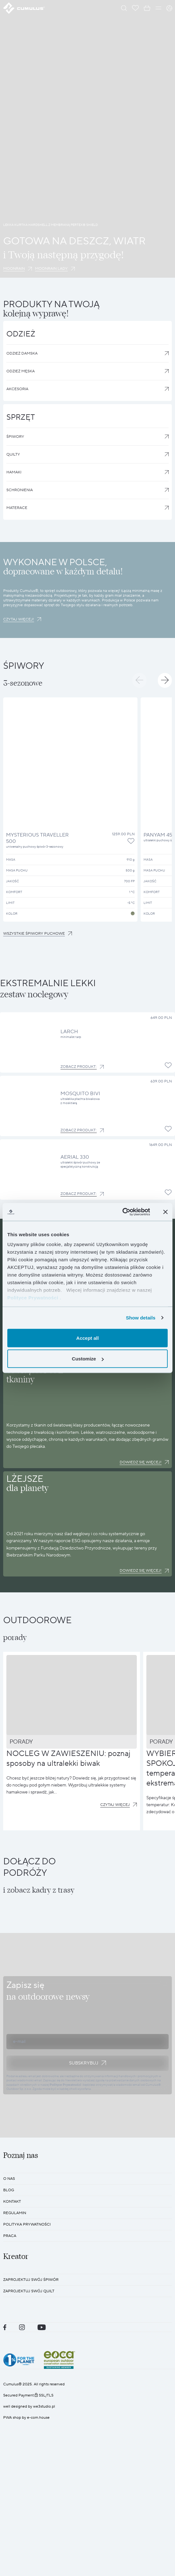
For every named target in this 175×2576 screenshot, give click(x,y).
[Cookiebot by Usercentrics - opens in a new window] (122, 1212)
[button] (139, 997)
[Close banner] (165, 1212)
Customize (88, 1358)
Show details (141, 1317)
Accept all (87, 1337)
